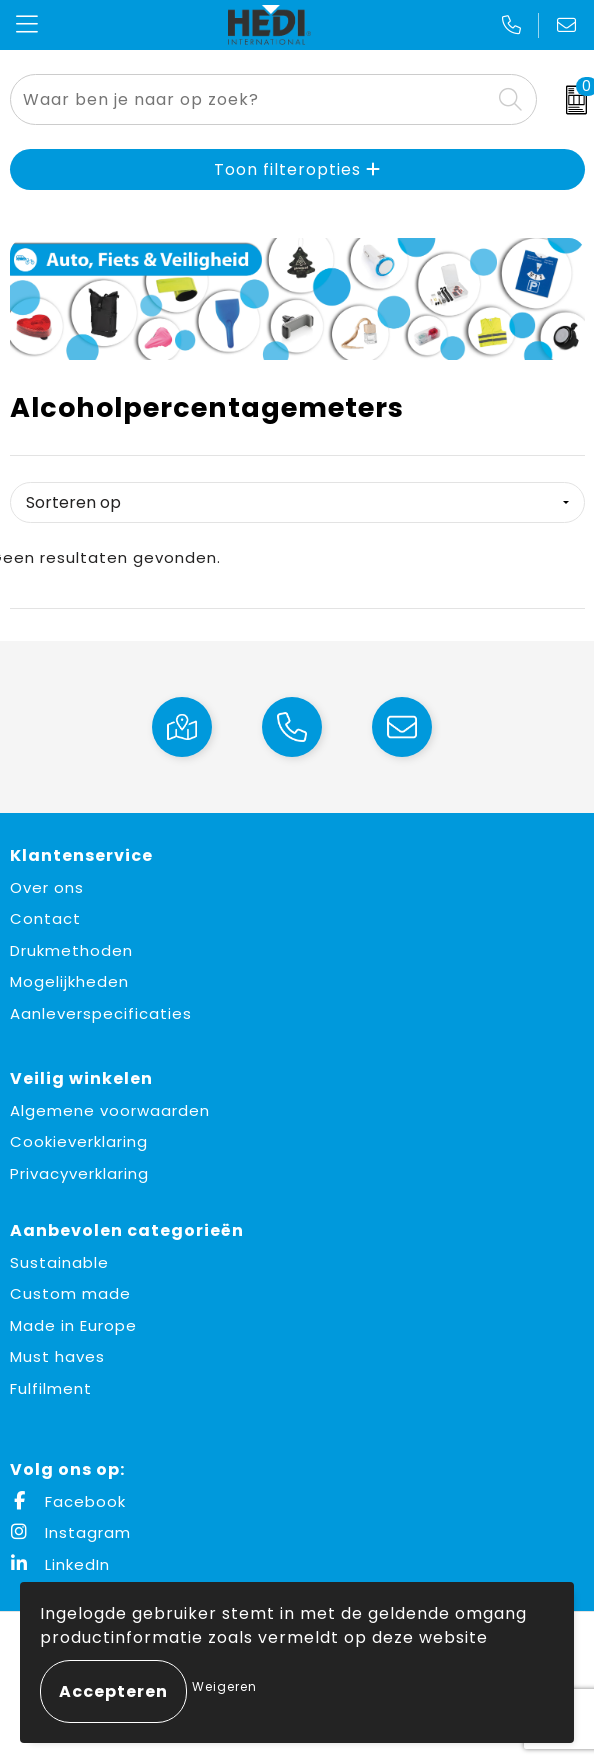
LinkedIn (60, 1564)
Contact (45, 918)
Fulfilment (51, 1388)
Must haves (57, 1356)
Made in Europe (73, 1325)
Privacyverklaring (79, 1173)
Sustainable (59, 1262)
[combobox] (251, 99)
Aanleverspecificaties (101, 1013)
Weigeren (224, 1686)
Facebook (68, 1501)
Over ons (47, 887)
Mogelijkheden (69, 981)
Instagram (70, 1532)
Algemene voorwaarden (110, 1110)
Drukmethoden (71, 950)
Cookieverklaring (79, 1141)
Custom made (70, 1293)
